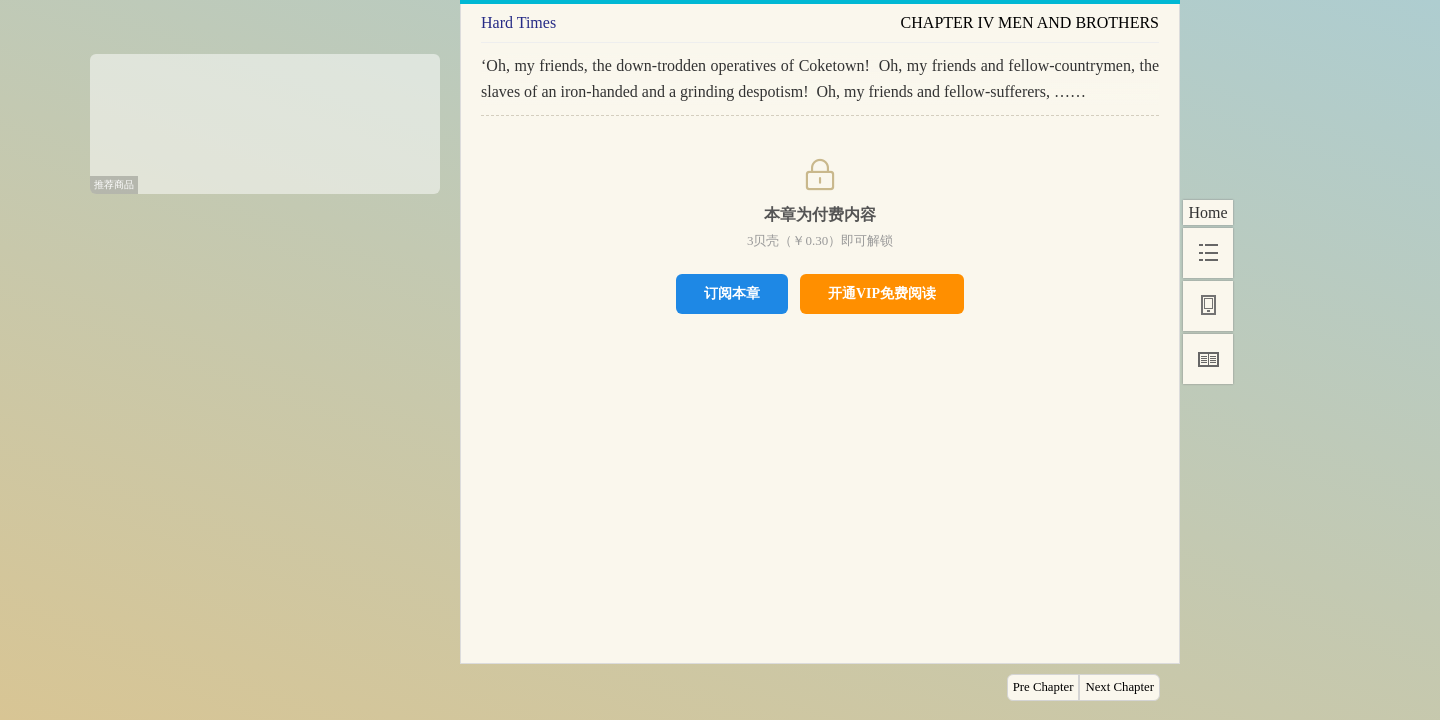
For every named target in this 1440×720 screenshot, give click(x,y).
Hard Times (518, 22)
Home (1207, 212)
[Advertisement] (265, 117)
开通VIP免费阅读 (882, 293)
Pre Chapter (1043, 687)
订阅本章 (732, 293)
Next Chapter (1119, 687)
